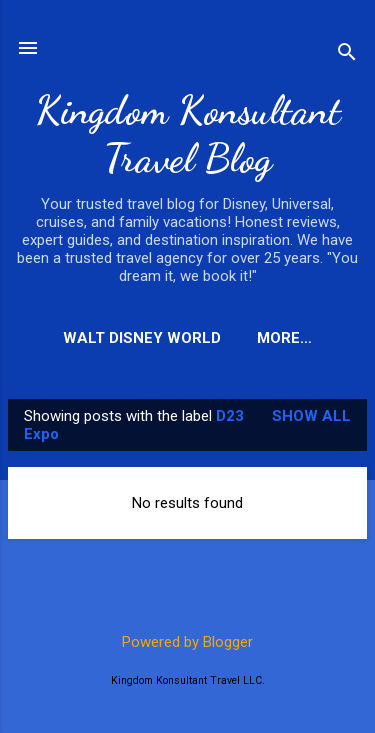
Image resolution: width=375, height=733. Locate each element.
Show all (311, 416)
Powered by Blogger (187, 642)
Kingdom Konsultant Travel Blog (188, 134)
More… (284, 338)
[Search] (347, 54)
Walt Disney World (142, 338)
